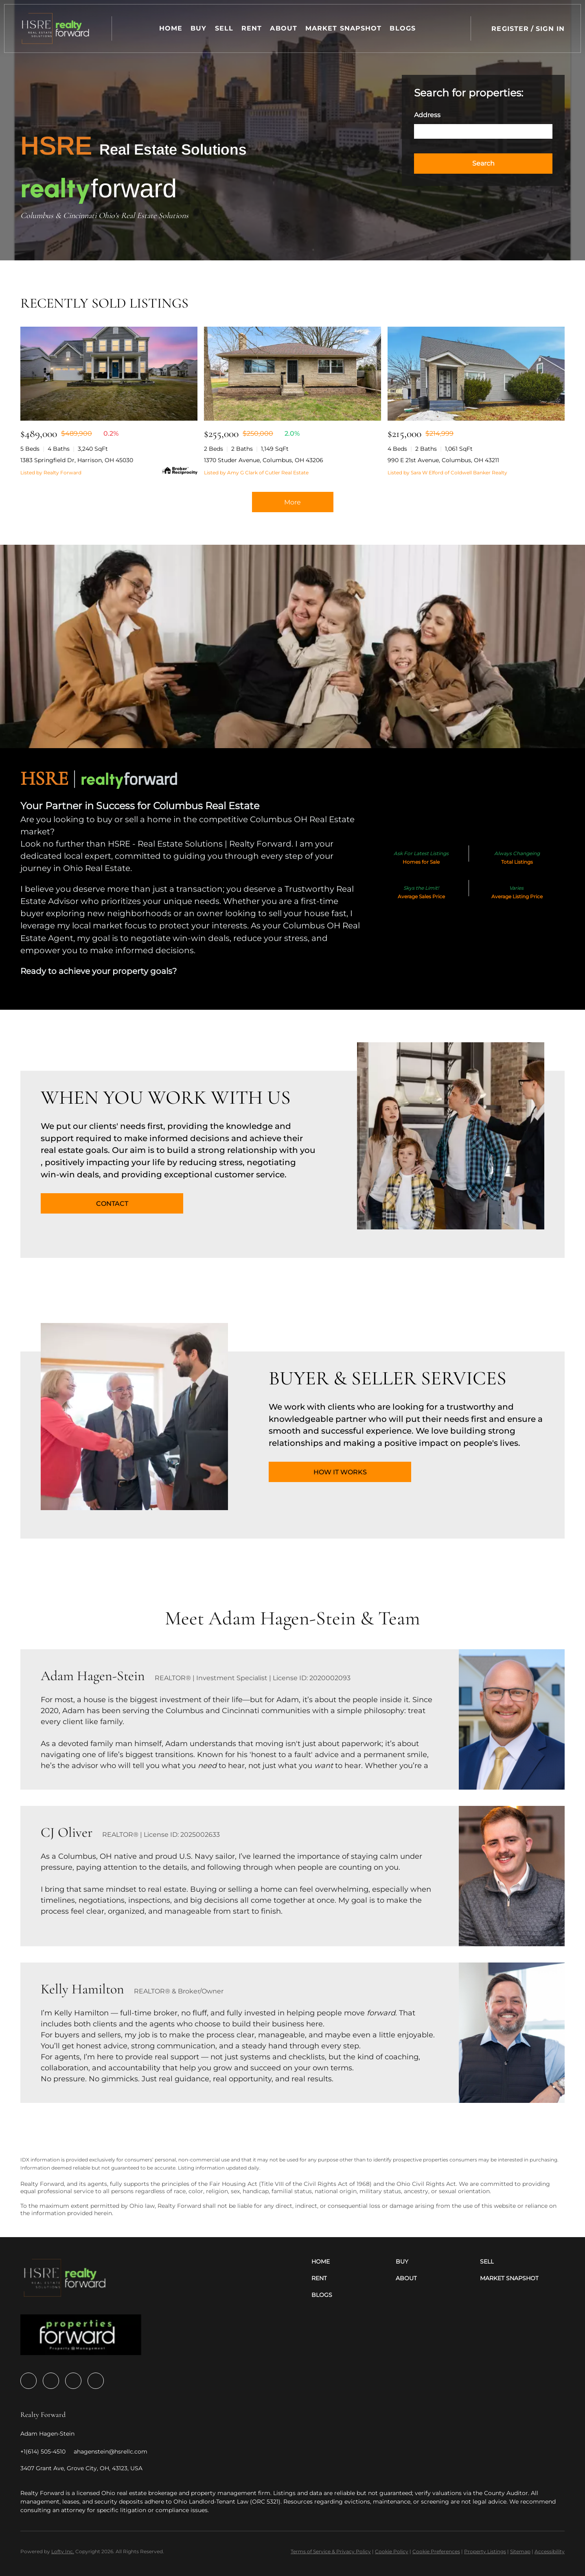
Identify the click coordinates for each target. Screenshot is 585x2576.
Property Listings (485, 2551)
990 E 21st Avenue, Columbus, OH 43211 (443, 460)
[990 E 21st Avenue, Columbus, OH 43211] (476, 374)
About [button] (284, 28)
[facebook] (28, 2381)
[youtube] (73, 2381)
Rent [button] (252, 28)
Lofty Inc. (62, 2551)
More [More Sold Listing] (292, 502)
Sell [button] (224, 28)
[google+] (96, 2381)
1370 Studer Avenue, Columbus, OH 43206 (263, 460)
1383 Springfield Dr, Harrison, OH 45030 (76, 460)
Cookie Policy (391, 2551)
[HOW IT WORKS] (340, 1472)
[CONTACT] (112, 1203)
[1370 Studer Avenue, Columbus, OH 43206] (292, 374)
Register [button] (510, 29)
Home (171, 28)
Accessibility (550, 2551)
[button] (56, 28)
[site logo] (80, 2337)
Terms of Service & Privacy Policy (331, 2551)
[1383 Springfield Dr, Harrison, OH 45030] (108, 374)
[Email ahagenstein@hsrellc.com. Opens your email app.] (110, 2451)
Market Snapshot (344, 28)
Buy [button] (199, 28)
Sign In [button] (550, 29)
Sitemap (520, 2551)
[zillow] (51, 2381)
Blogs (403, 28)
